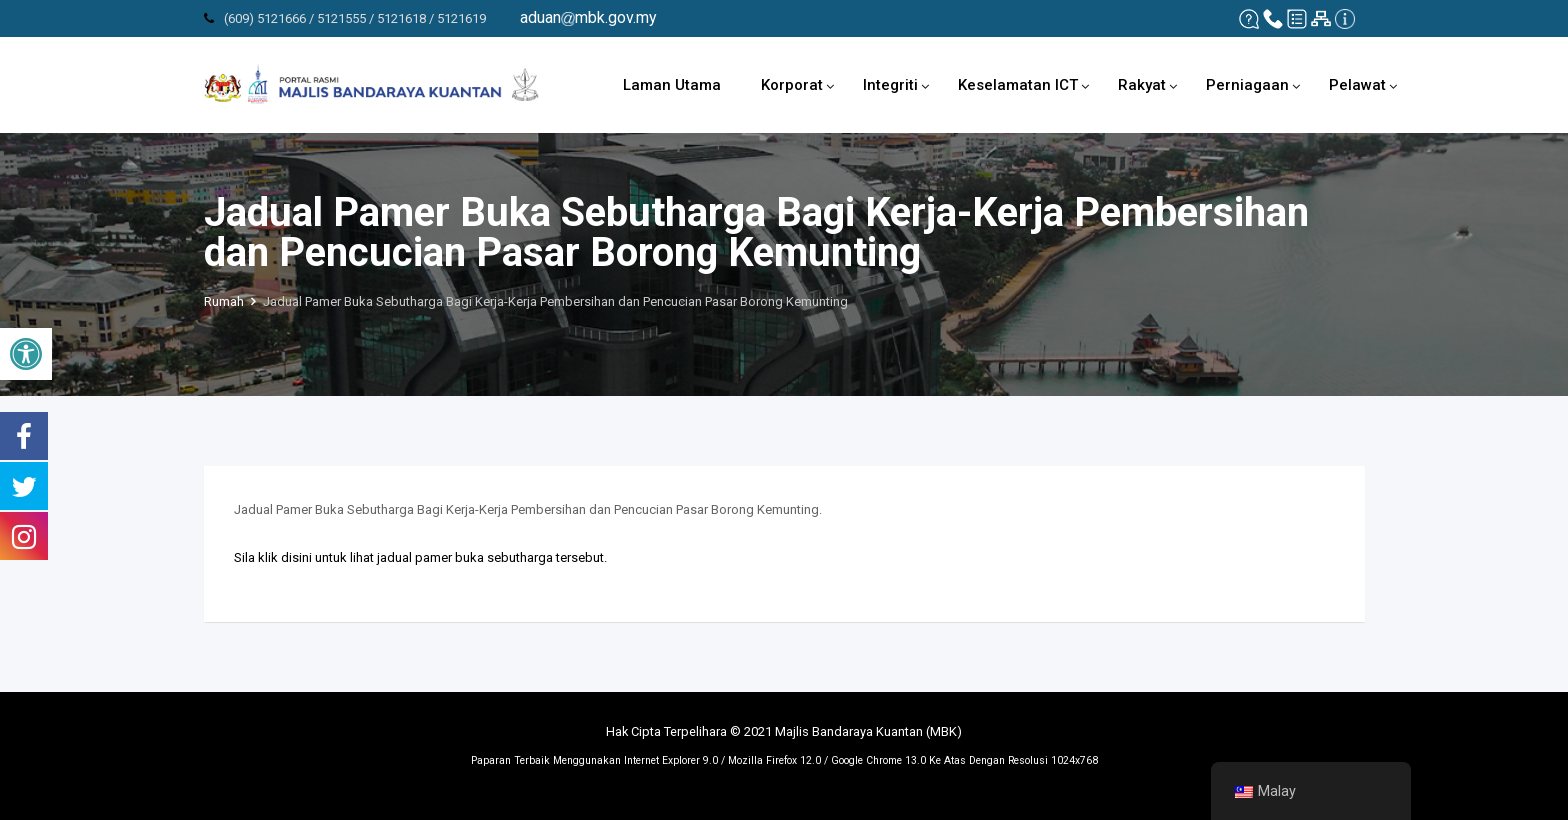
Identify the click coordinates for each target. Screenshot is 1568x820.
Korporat (792, 85)
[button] (26, 354)
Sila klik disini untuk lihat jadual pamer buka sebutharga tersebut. (420, 557)
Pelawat (1357, 85)
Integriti (890, 85)
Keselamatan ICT (1018, 85)
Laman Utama (672, 85)
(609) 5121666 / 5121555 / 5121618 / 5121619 (355, 18)
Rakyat (1142, 85)
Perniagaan (1247, 85)
